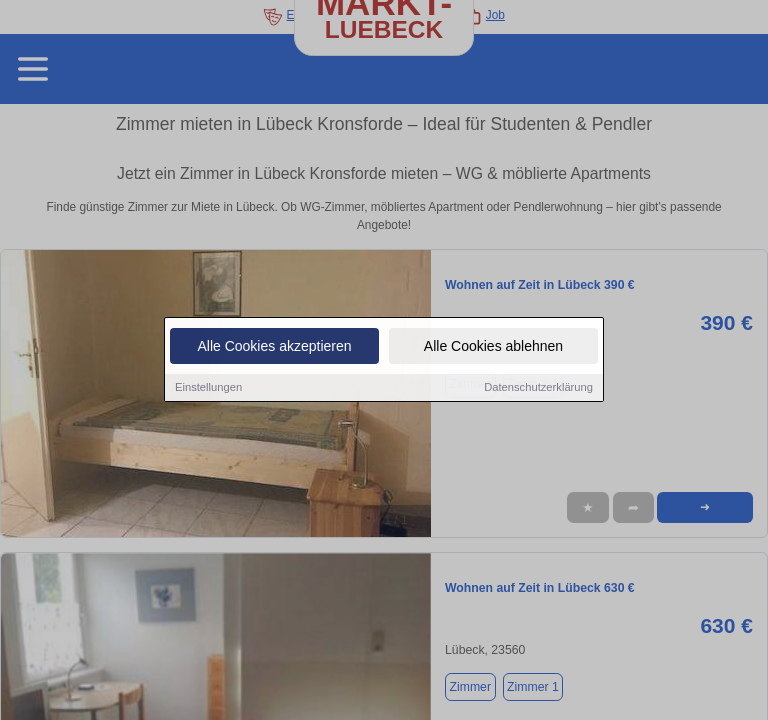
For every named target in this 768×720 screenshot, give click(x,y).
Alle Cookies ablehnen (493, 348)
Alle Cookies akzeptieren (274, 348)
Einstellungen (208, 389)
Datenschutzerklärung (538, 389)
